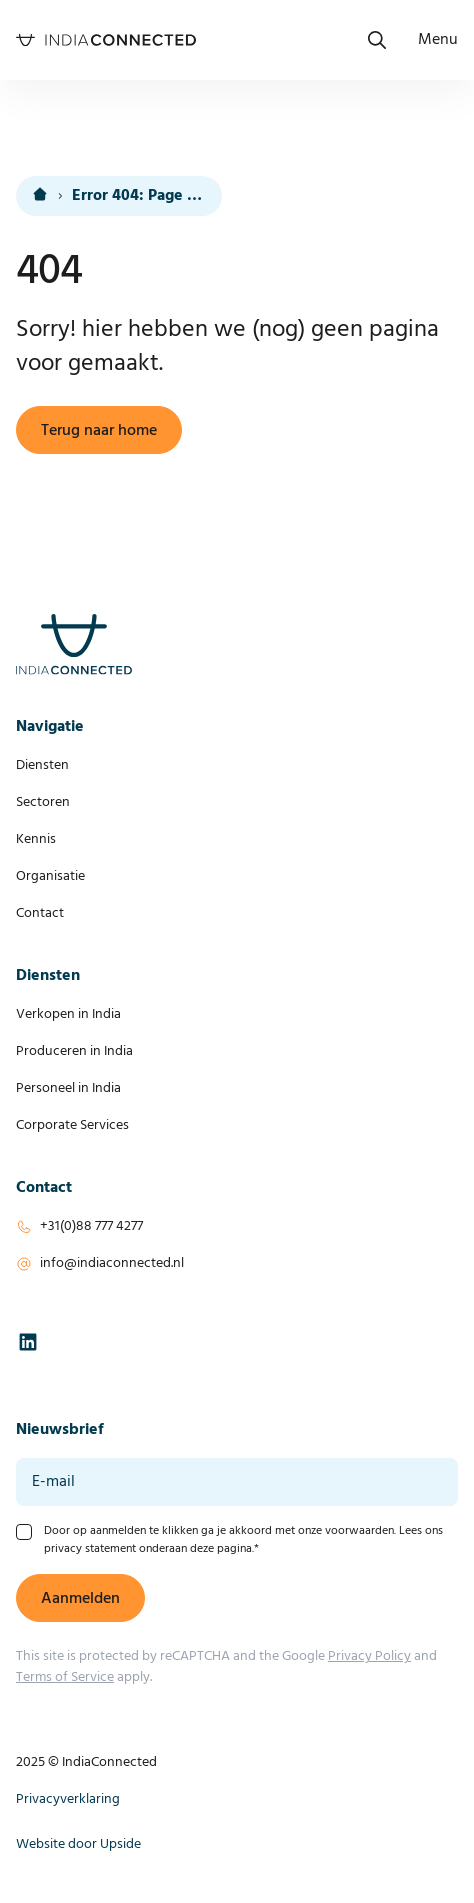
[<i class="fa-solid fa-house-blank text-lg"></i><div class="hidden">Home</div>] (40, 196)
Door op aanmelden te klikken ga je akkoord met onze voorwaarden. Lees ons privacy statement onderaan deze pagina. (243, 1540)
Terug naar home (99, 431)
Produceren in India (74, 1051)
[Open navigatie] (438, 40)
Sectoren (43, 802)
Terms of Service (65, 1677)
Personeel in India (68, 1088)
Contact (40, 913)
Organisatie (50, 876)
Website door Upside (78, 1844)
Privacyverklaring (68, 1799)
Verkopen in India (68, 1014)
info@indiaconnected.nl (112, 1263)
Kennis (36, 839)
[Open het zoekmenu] (377, 40)
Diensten (42, 765)
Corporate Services (72, 1125)
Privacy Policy (369, 1656)
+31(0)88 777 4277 (91, 1226)
